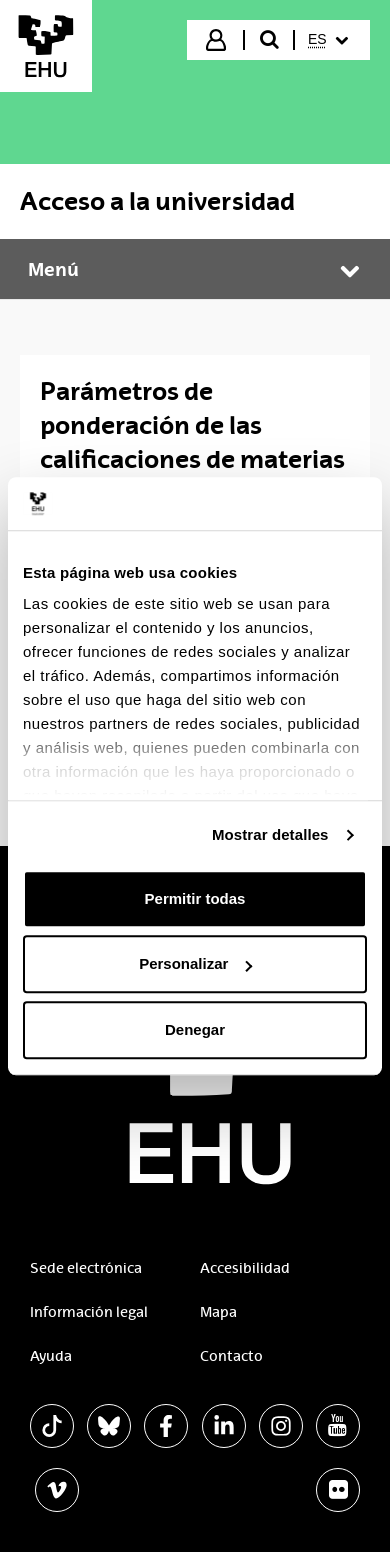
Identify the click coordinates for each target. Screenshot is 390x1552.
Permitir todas (195, 898)
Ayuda (51, 1356)
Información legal (89, 1312)
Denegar (195, 1029)
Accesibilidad (245, 1268)
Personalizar (195, 963)
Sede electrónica (86, 1268)
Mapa (218, 1312)
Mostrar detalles (270, 834)
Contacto (231, 1356)
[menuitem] (330, 40)
